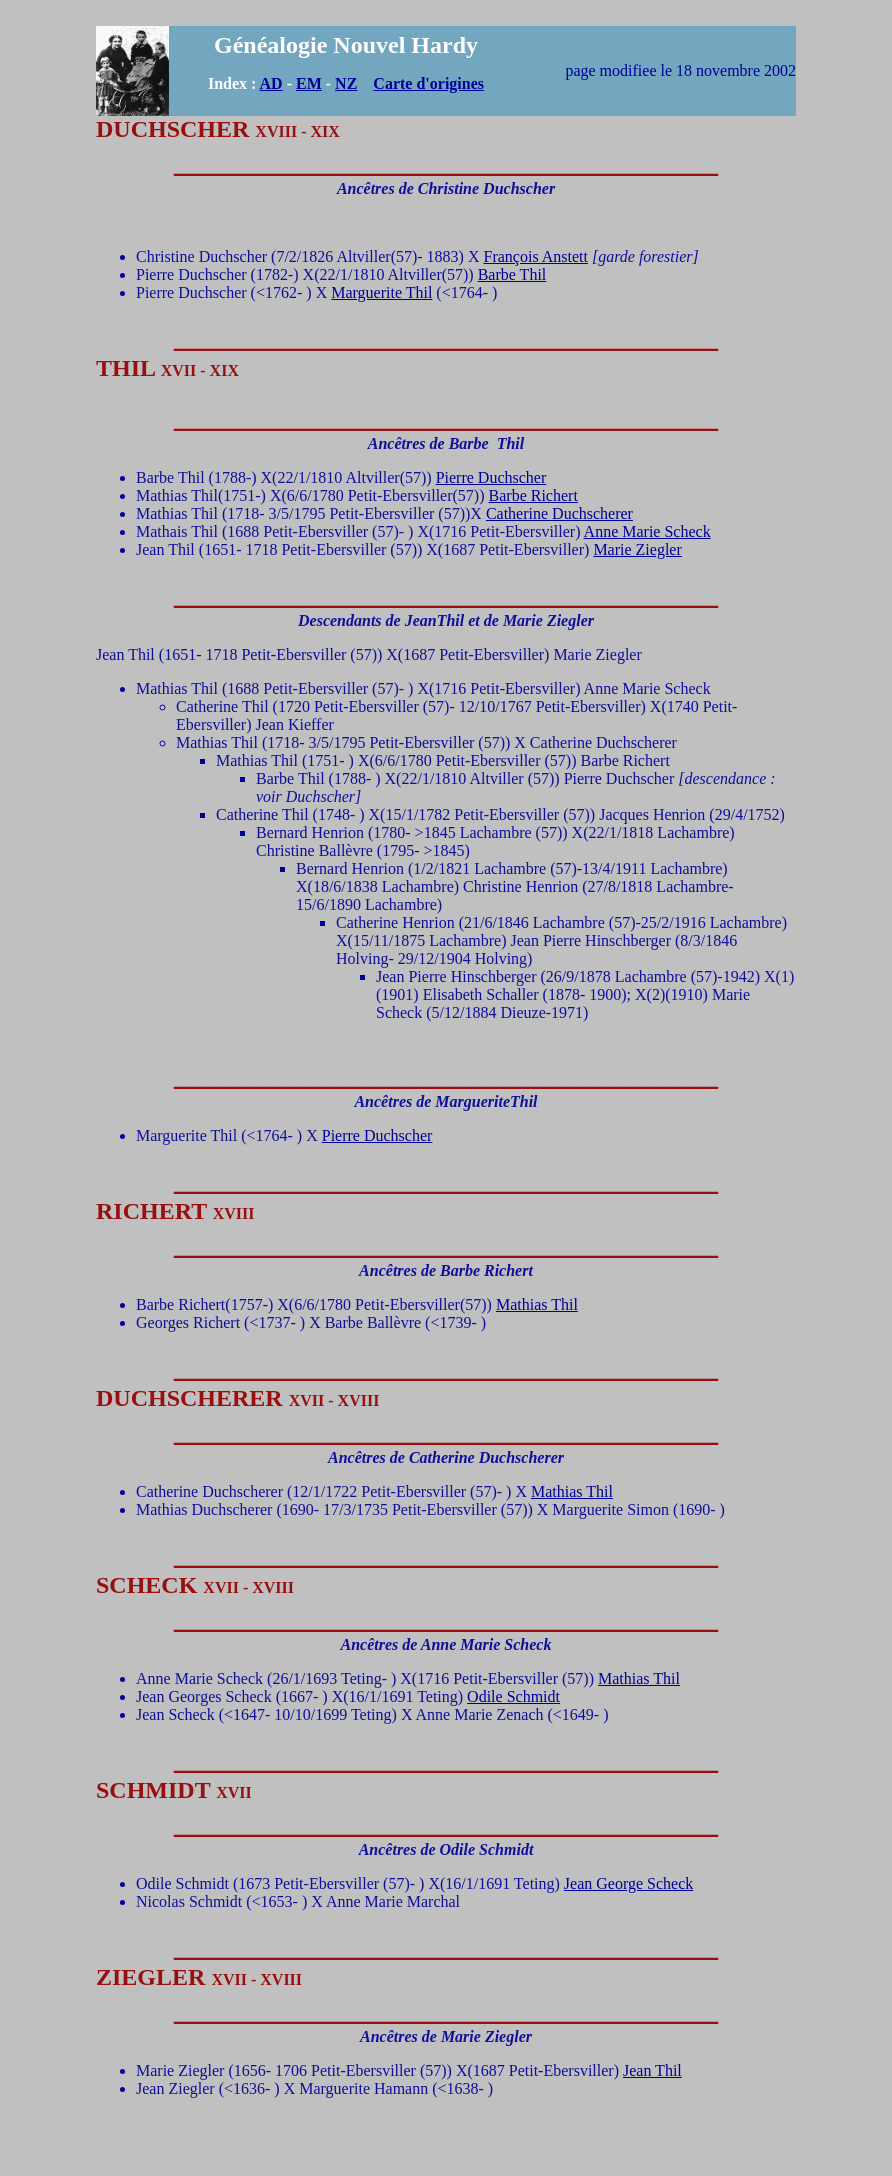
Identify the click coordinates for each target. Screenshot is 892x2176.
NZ (346, 83)
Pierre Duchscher (491, 477)
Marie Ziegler (637, 549)
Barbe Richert (533, 495)
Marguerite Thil (381, 292)
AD (271, 83)
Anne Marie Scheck (647, 531)
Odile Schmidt (513, 1696)
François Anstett (536, 256)
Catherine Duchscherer (559, 513)
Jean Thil (652, 2070)
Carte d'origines (428, 83)
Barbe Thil (512, 274)
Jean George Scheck (628, 1883)
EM (309, 83)
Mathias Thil (537, 1304)
